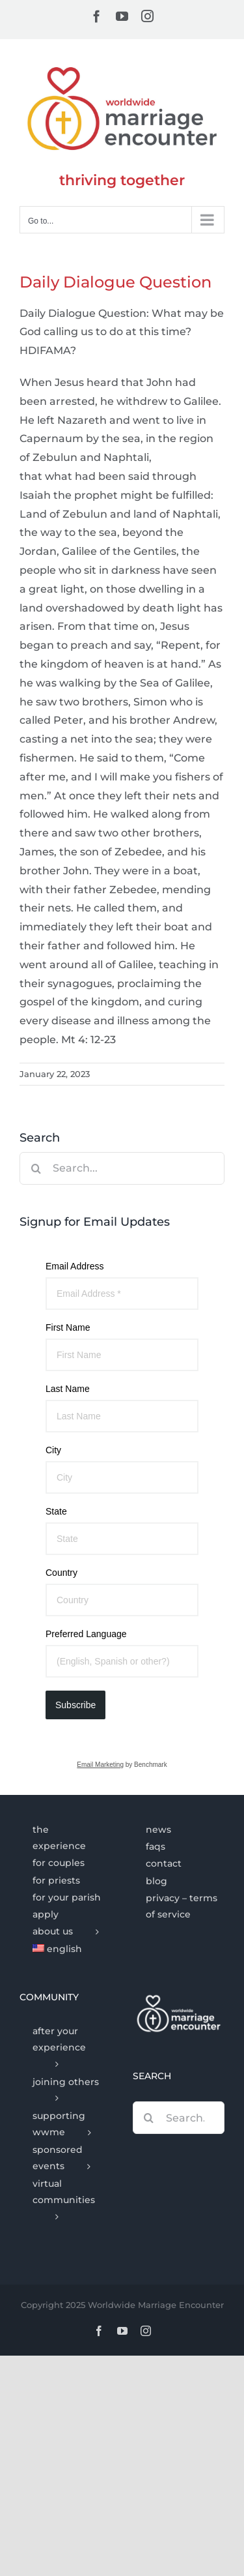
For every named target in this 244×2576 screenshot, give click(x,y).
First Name (68, 1327)
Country (61, 1572)
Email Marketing (100, 1764)
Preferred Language (86, 1633)
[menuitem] (65, 1949)
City (53, 1450)
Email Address (74, 1266)
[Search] (36, 1168)
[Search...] (122, 1168)
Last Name (68, 1388)
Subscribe (75, 1705)
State (56, 1511)
